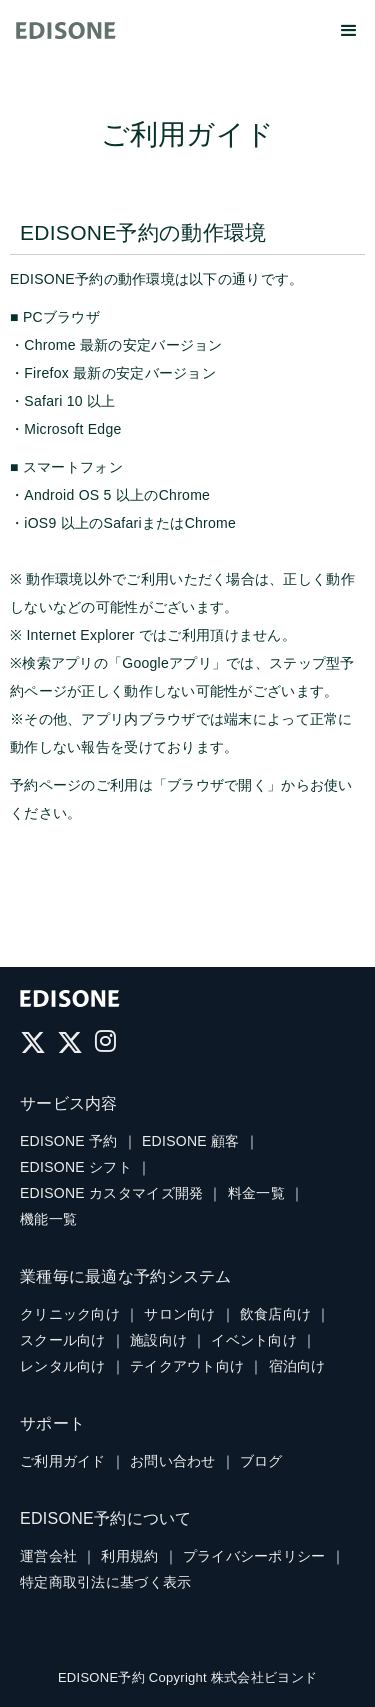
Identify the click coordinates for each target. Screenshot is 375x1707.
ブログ (261, 1461)
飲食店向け (275, 1314)
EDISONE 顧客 (191, 1141)
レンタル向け (63, 1366)
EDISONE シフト (76, 1167)
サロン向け (179, 1314)
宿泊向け (297, 1366)
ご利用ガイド (63, 1461)
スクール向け (63, 1340)
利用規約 (129, 1556)
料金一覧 (256, 1193)
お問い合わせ (173, 1461)
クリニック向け (70, 1314)
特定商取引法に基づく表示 (105, 1582)
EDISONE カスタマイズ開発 (111, 1193)
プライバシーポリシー (254, 1556)
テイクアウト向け (187, 1366)
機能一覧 (48, 1219)
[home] (66, 29)
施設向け (158, 1340)
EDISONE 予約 (69, 1141)
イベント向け (254, 1340)
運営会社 (48, 1556)
